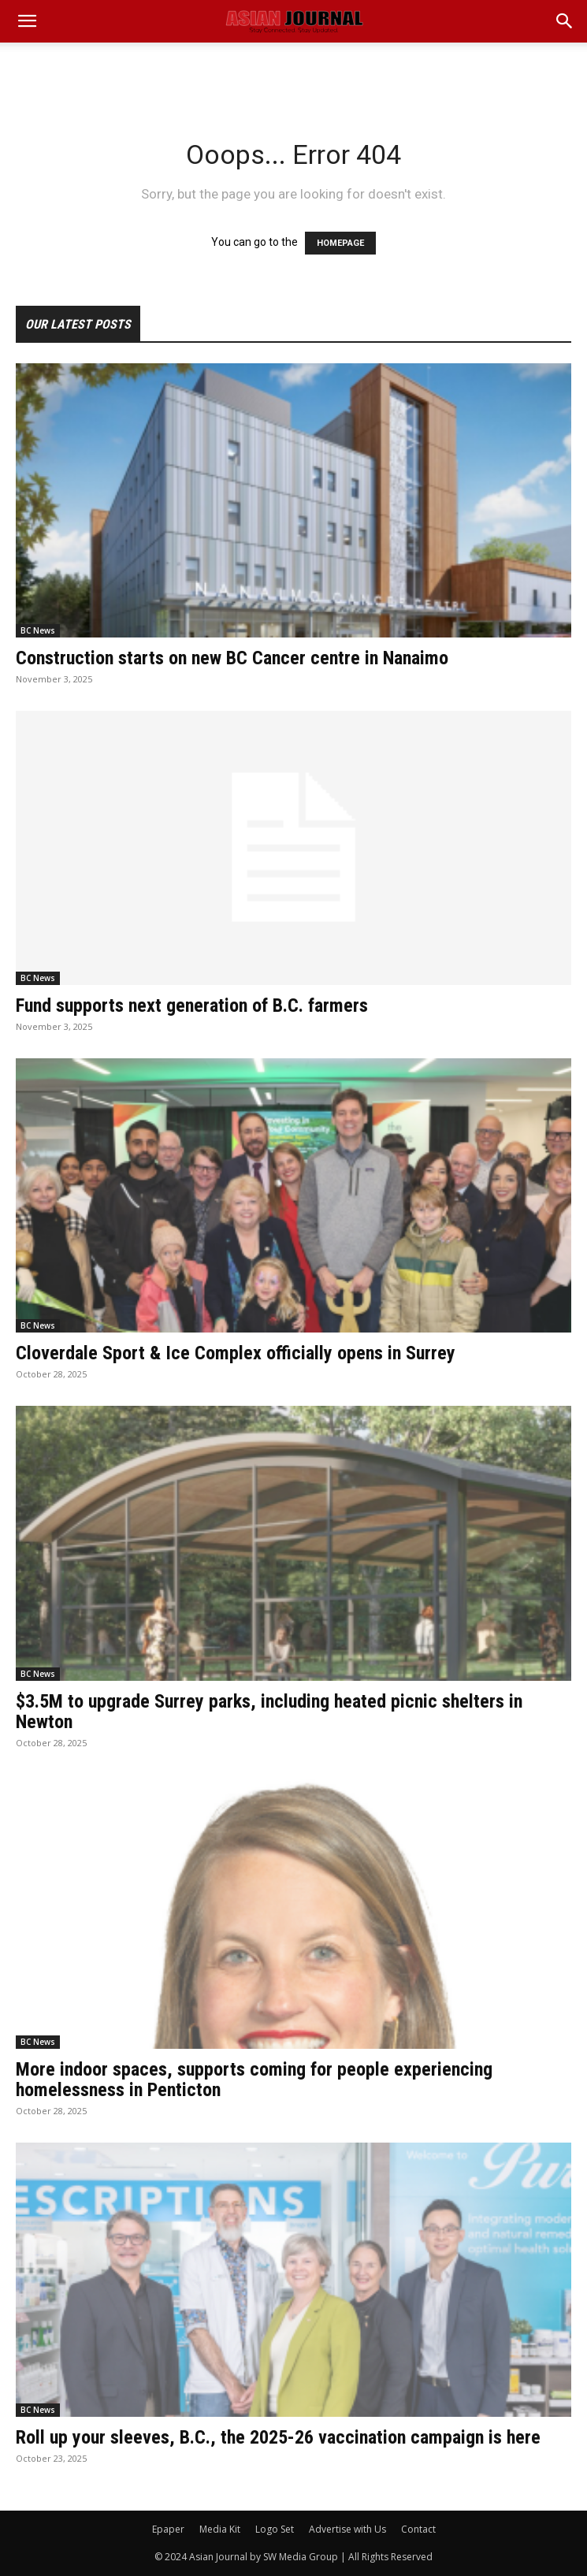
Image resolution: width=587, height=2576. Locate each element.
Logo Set (274, 2529)
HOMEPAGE (340, 243)
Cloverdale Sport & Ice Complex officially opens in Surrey (235, 1353)
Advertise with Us (347, 2529)
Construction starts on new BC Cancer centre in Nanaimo (232, 658)
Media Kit (219, 2529)
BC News (37, 630)
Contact (418, 2529)
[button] (565, 21)
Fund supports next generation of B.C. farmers (192, 1005)
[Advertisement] (294, 70)
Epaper (168, 2529)
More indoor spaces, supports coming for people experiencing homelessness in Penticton (254, 2079)
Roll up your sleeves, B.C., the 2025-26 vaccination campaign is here (278, 2437)
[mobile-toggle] (27, 21)
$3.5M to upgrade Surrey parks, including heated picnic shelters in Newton (269, 1711)
